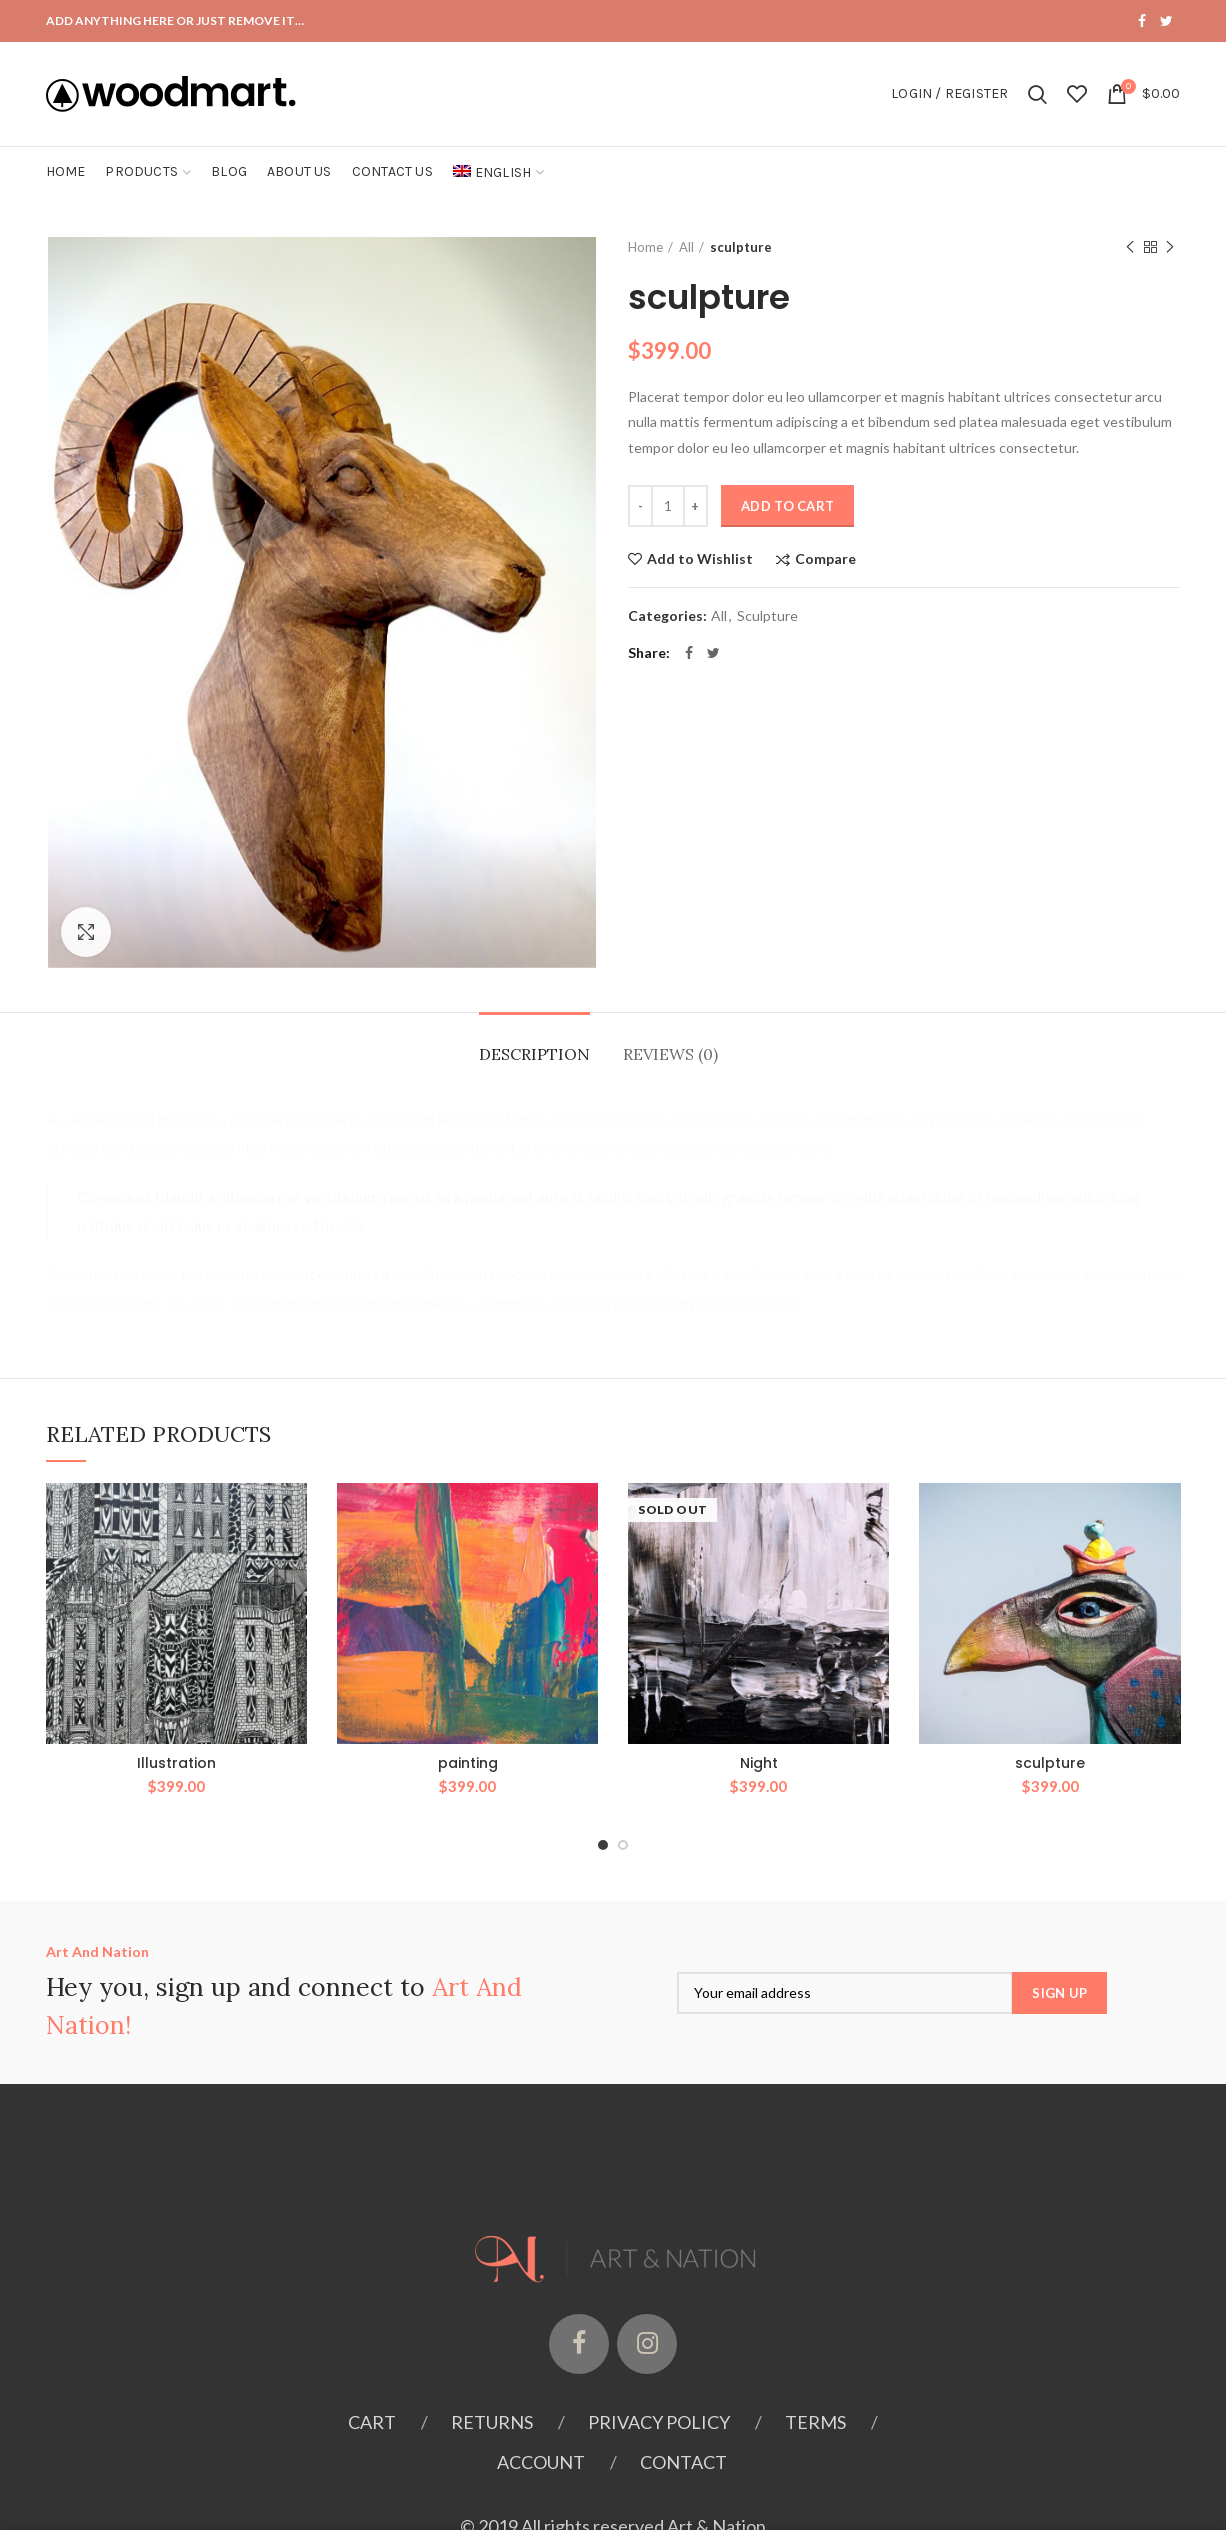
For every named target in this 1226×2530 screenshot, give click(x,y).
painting (468, 1763)
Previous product (1130, 247)
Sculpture (767, 616)
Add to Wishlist (700, 559)
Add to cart (787, 506)
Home (645, 247)
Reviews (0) (670, 1054)
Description (534, 1054)
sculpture (1050, 1763)
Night (759, 1763)
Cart (372, 2422)
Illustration (176, 1763)
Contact (683, 2462)
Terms (815, 2422)
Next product (1170, 247)
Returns (492, 2422)
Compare (825, 559)
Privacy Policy (659, 2422)
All (686, 247)
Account (541, 2462)
